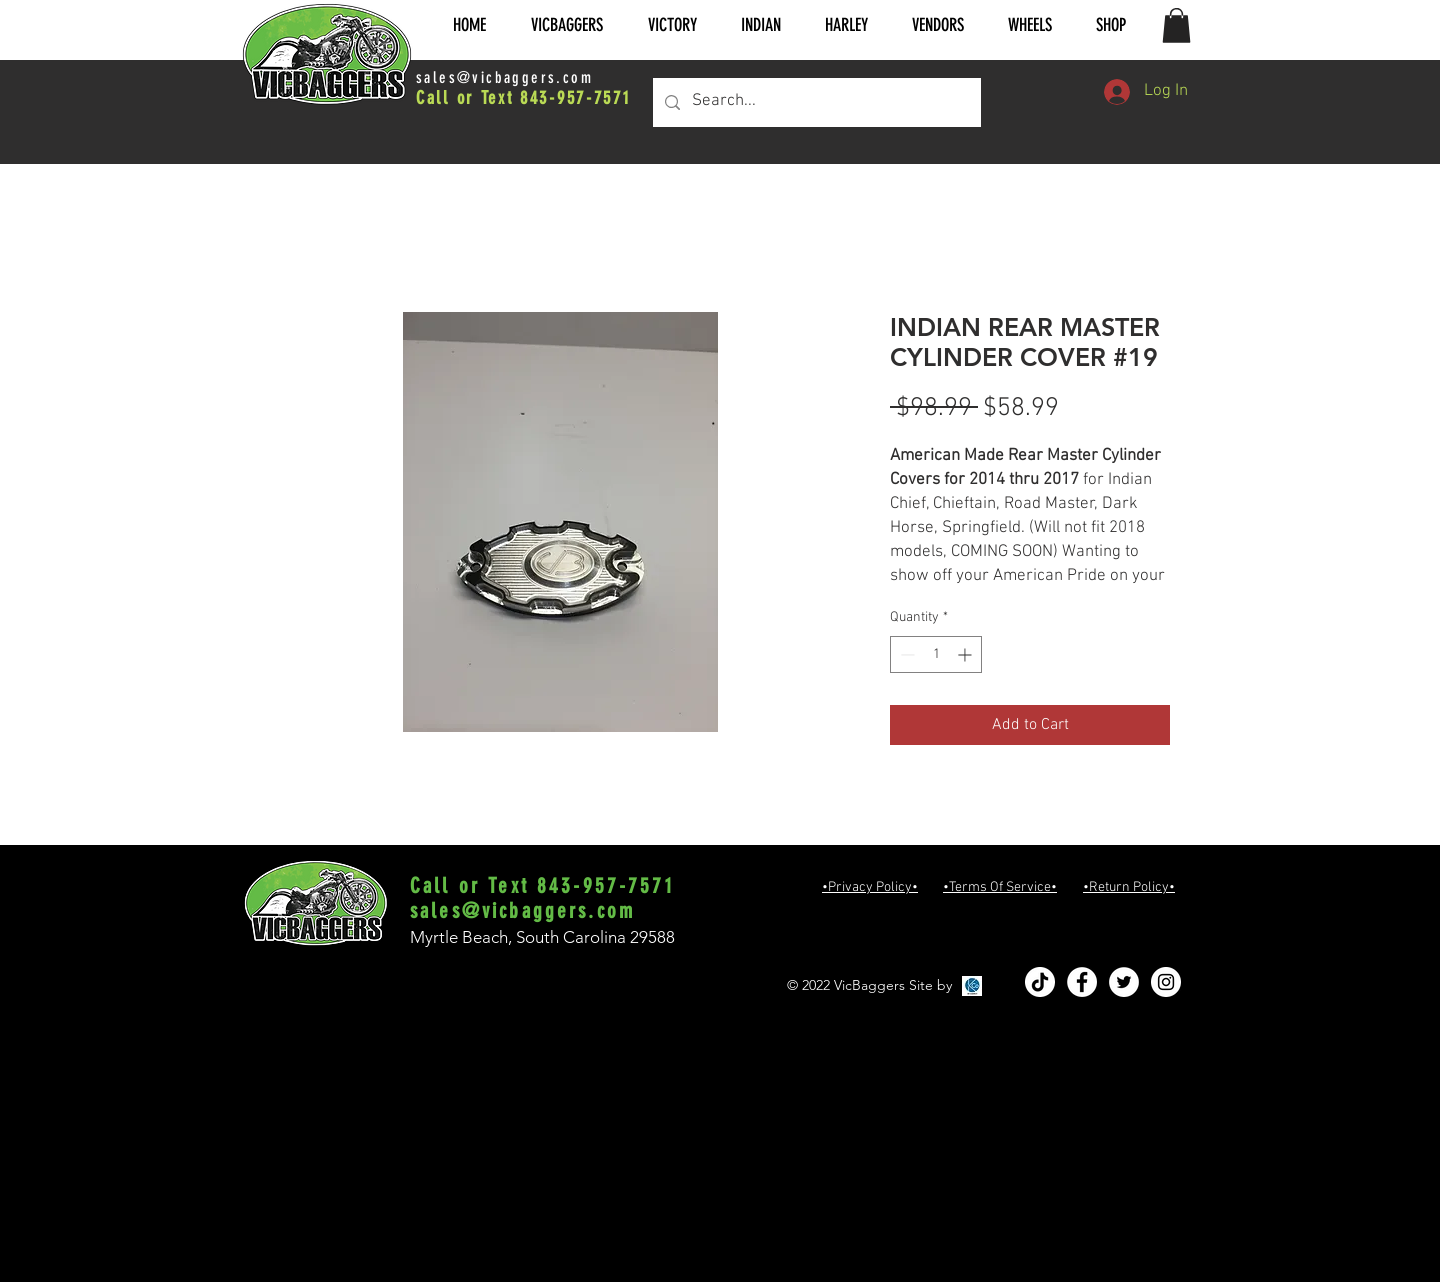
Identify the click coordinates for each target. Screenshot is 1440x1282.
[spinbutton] (936, 654)
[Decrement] (905, 654)
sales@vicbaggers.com (504, 77)
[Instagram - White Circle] (1166, 982)
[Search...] (815, 102)
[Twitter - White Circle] (1124, 982)
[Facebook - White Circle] (1082, 982)
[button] (566, 25)
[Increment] (966, 654)
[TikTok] (1040, 982)
